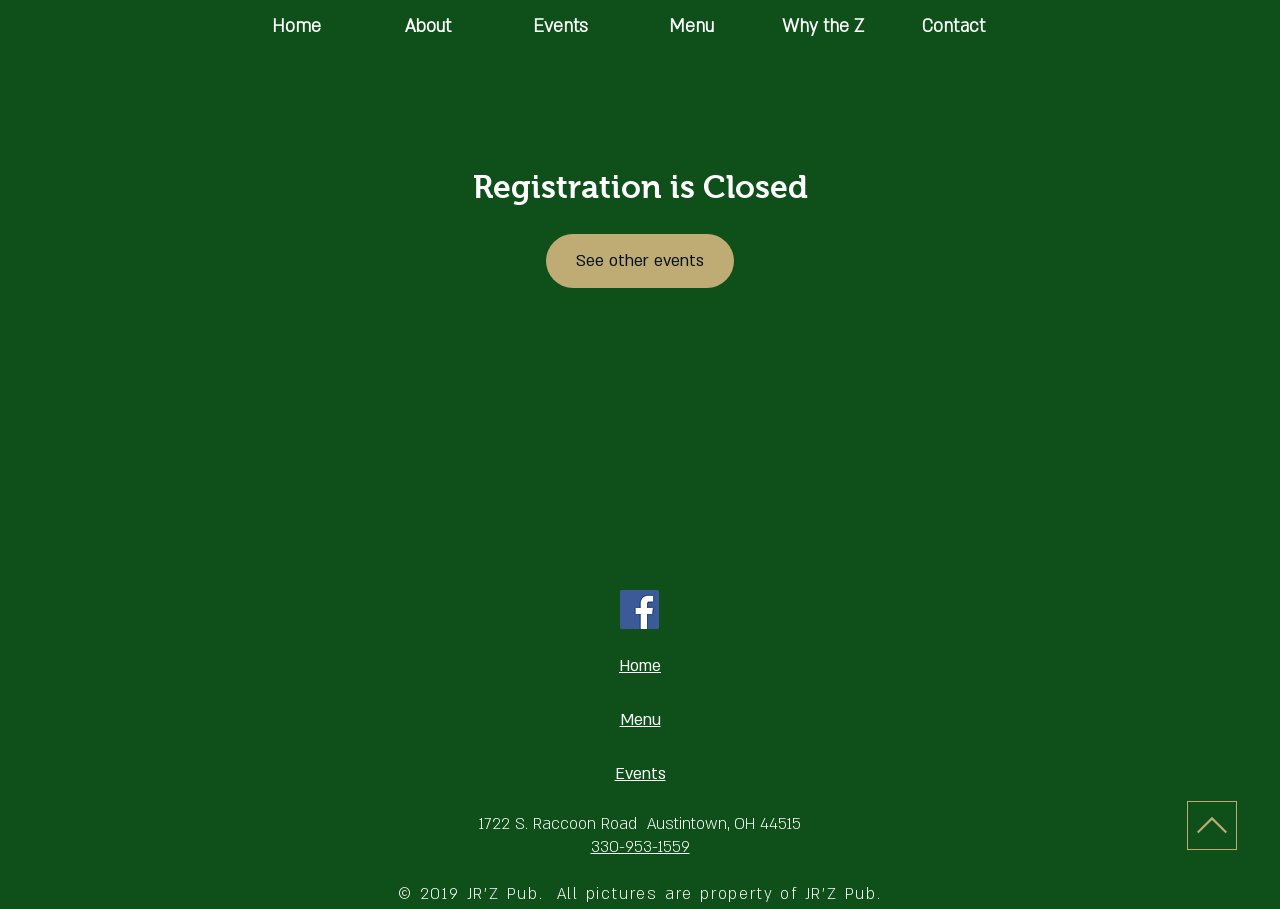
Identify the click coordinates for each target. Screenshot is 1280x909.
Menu (640, 720)
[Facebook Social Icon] (639, 609)
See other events (640, 261)
